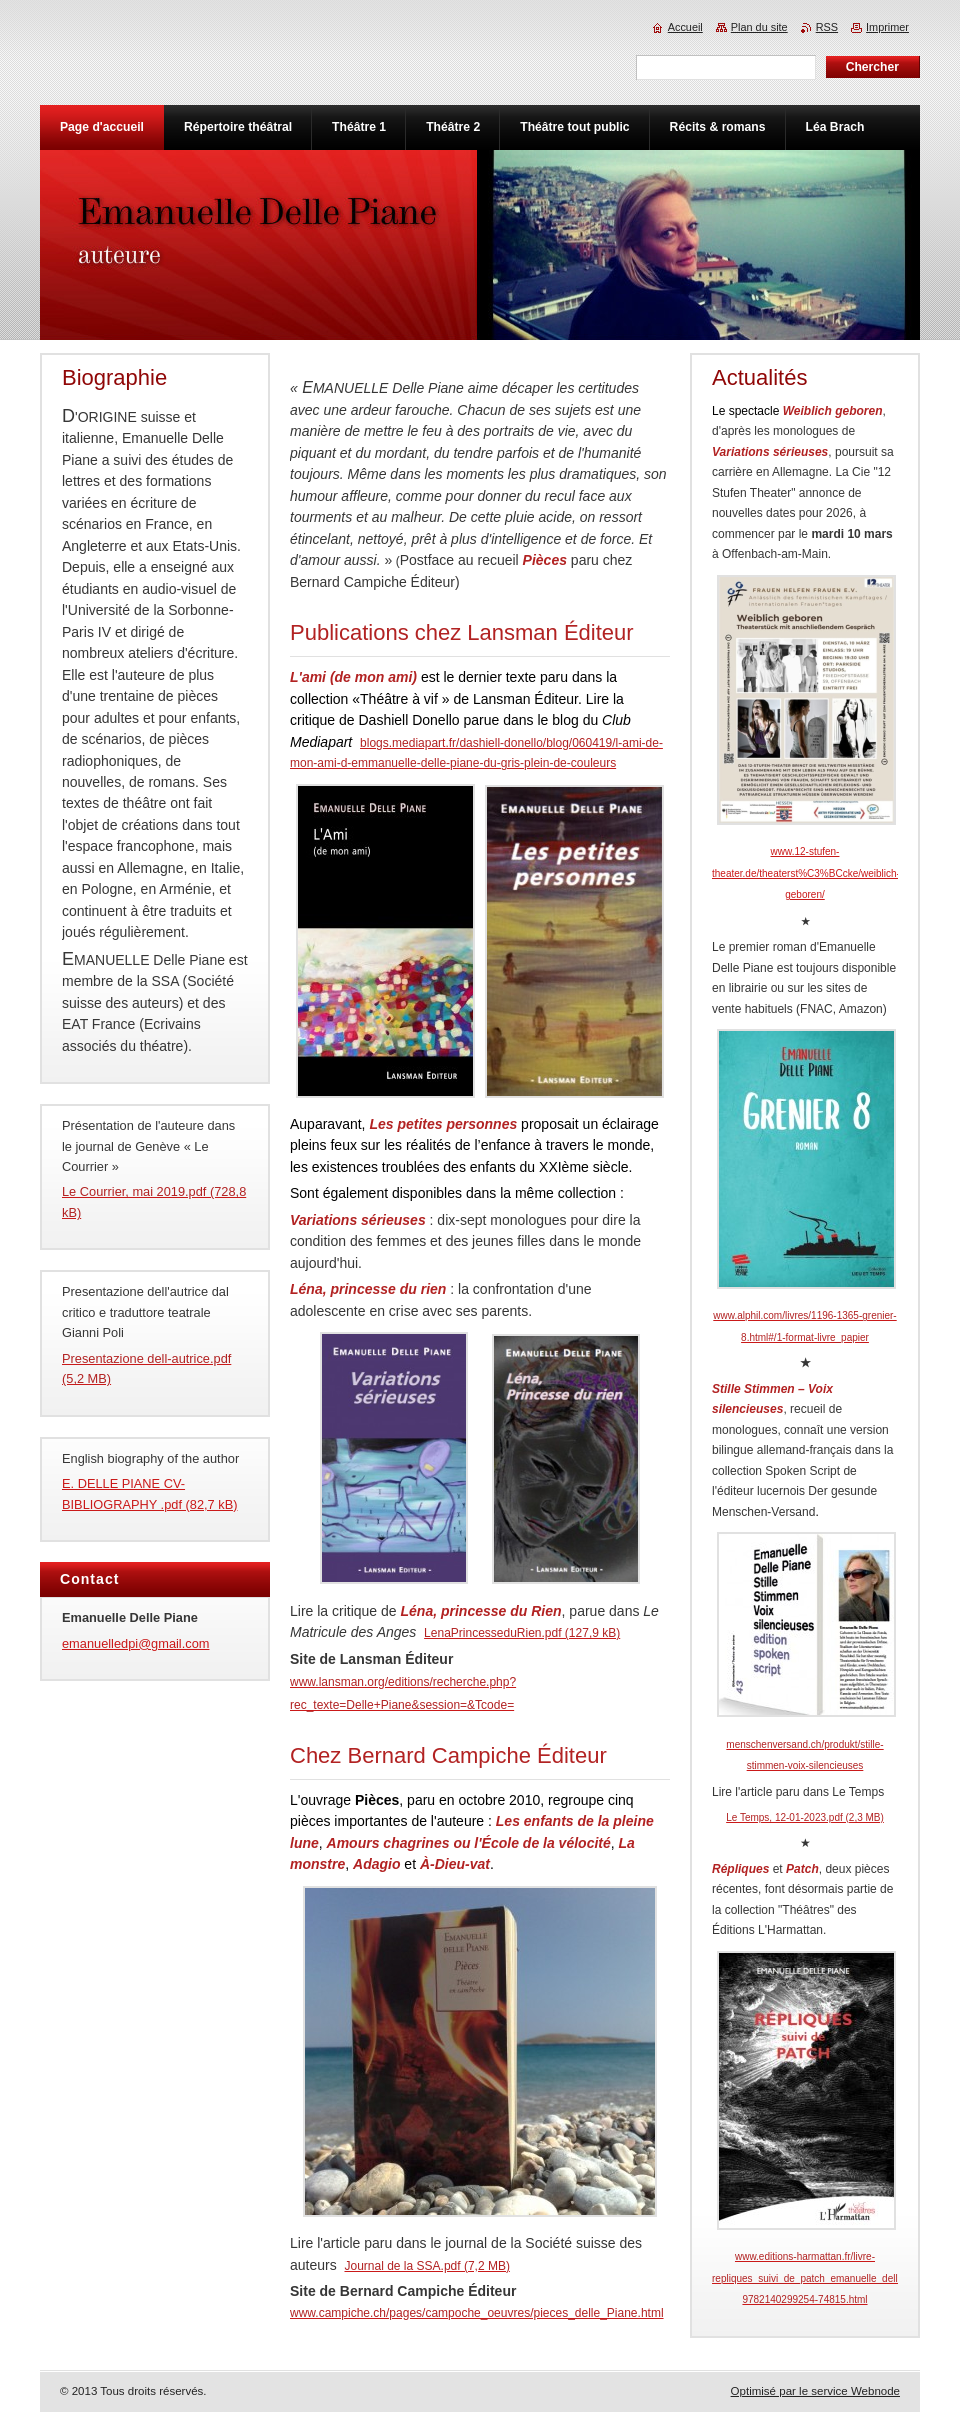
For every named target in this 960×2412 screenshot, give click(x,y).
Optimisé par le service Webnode (815, 2391)
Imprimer (887, 27)
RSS (827, 27)
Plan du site (759, 27)
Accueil (685, 27)
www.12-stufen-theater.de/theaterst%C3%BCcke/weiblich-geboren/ (806, 873)
